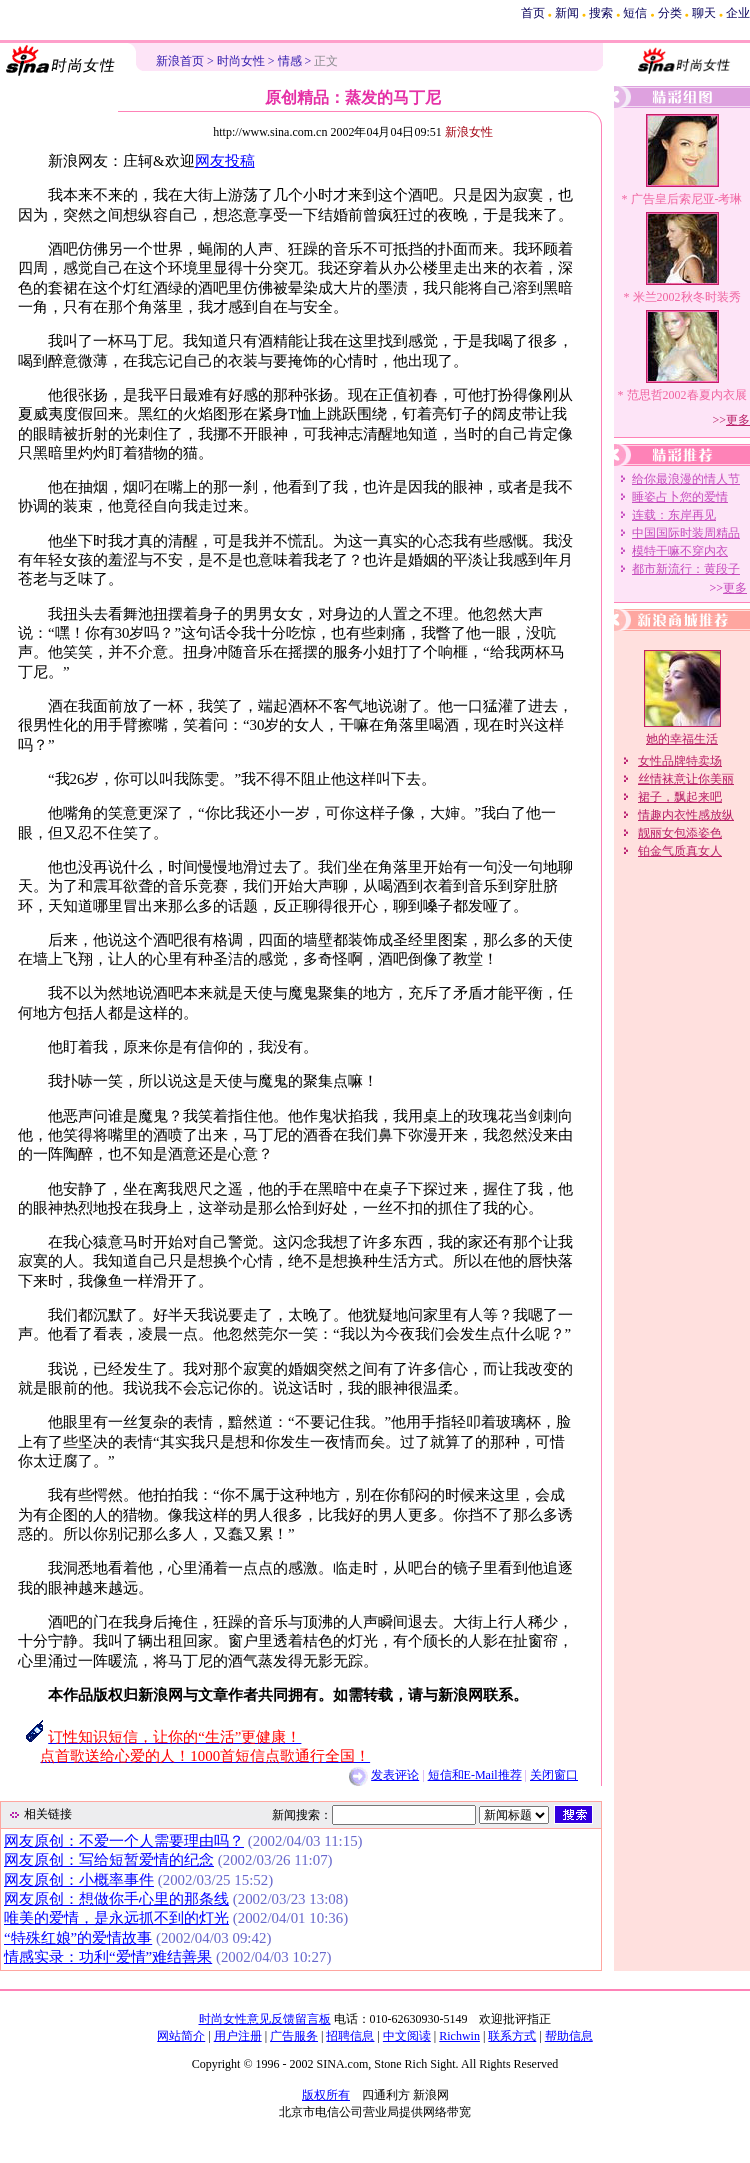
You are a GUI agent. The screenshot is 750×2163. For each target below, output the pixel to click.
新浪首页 (180, 61)
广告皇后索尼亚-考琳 (687, 199)
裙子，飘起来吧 (680, 797)
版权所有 (326, 2095)
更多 (738, 420)
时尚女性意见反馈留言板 (265, 2019)
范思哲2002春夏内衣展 (687, 395)
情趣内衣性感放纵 (686, 815)
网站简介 (181, 2036)
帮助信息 (569, 2036)
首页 (533, 13)
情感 (290, 61)
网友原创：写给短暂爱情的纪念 (109, 1860)
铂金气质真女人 (680, 851)
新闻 (567, 13)
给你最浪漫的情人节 (686, 479)
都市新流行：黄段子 (686, 569)
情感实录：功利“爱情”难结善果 (108, 1957)
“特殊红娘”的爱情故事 (78, 1938)
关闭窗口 (554, 1775)
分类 (670, 13)
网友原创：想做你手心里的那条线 (116, 1899)
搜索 (601, 13)
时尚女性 (241, 61)
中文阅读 (407, 2036)
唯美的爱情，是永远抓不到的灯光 (116, 1918)
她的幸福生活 (682, 739)
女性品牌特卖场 (680, 761)
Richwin (459, 2036)
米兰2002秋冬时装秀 (687, 297)
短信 (635, 13)
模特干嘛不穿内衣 (680, 551)
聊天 (704, 13)
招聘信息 (350, 2036)
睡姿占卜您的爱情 (680, 497)
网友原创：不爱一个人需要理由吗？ (124, 1841)
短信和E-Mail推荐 (475, 1775)
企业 (738, 13)
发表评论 (395, 1775)
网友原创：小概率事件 (79, 1880)
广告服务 (294, 2036)
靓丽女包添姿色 (680, 833)
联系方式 (512, 2036)
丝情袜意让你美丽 (686, 779)
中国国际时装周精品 (686, 533)
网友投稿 (225, 161)
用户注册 (238, 2036)
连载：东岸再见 (674, 515)
